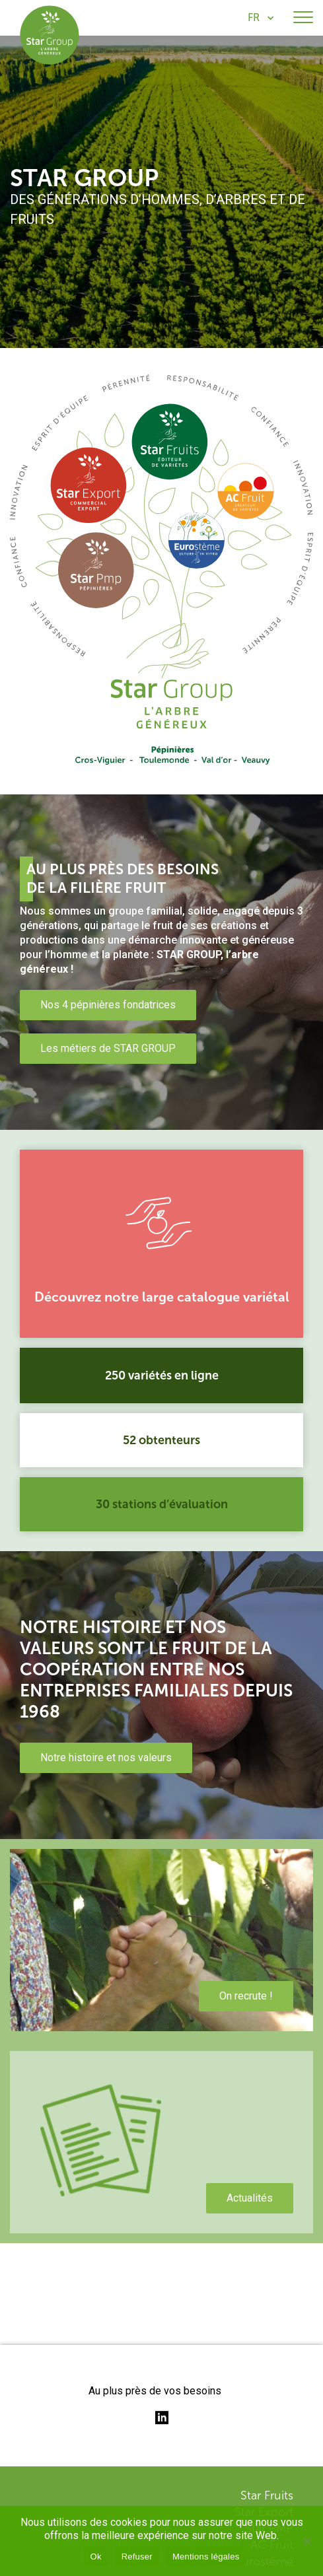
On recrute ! (246, 1996)
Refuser (137, 2556)
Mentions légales (206, 2556)
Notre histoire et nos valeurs (106, 1757)
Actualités (250, 2198)
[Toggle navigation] (303, 17)
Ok (96, 2556)
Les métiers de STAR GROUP (108, 1048)
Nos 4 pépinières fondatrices (108, 1004)
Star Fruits (266, 2495)
